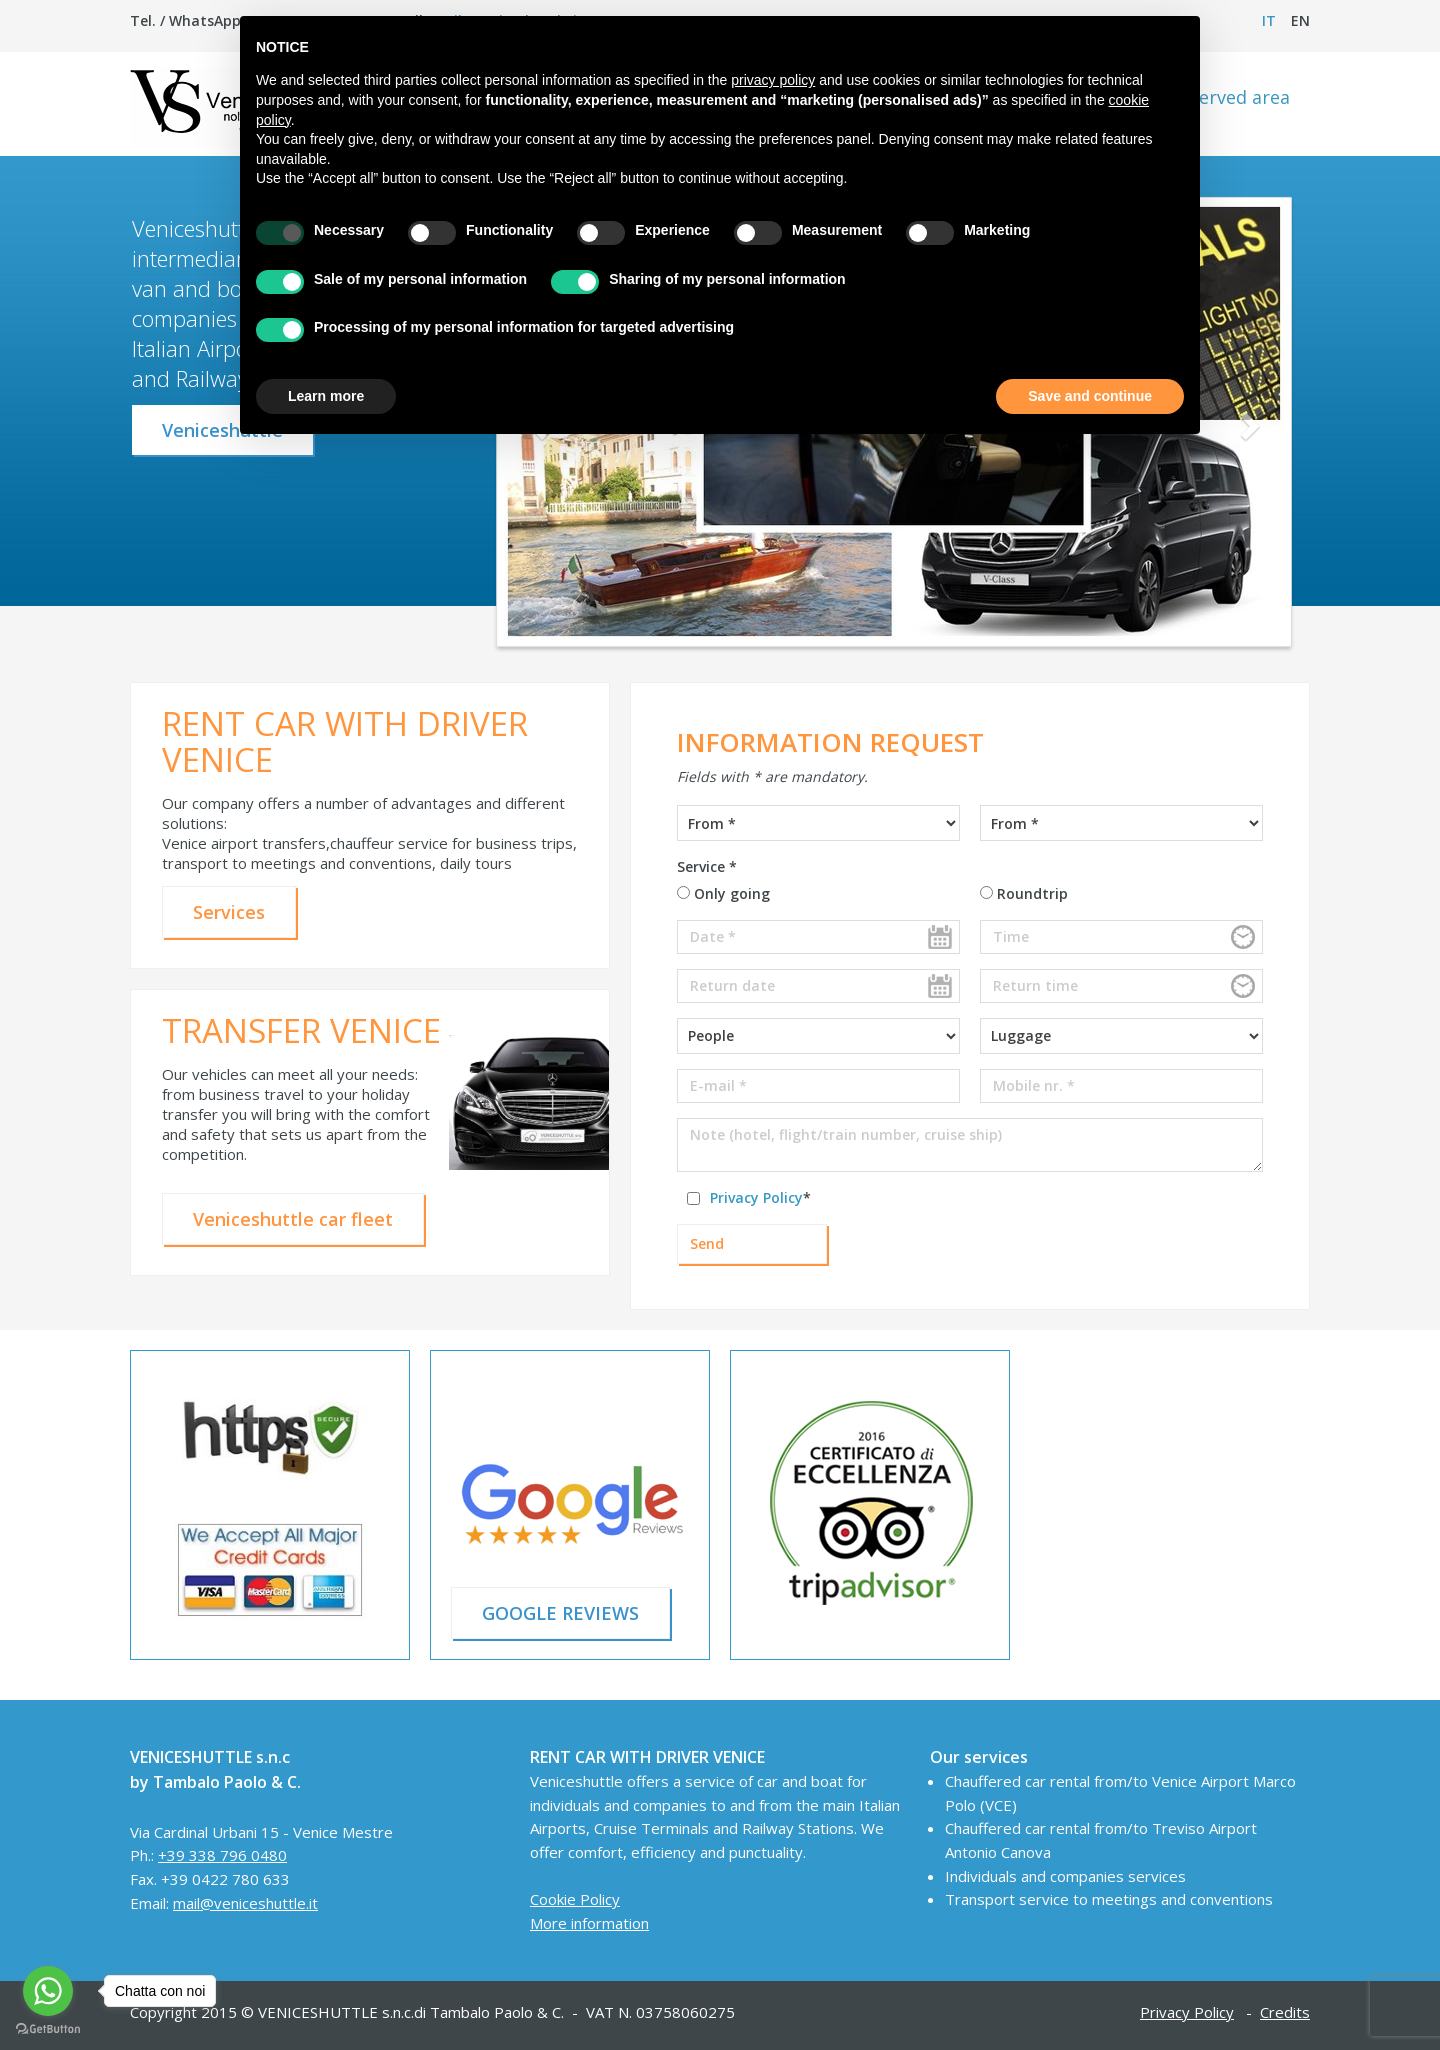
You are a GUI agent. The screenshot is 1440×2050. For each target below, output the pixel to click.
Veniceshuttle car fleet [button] (293, 1219)
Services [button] (229, 912)
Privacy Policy (756, 1197)
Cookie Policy (575, 1899)
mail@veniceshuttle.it (245, 1903)
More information (589, 1923)
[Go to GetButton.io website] (48, 2029)
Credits (1285, 2012)
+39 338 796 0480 (222, 1855)
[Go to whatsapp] (48, 1991)
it (1269, 20)
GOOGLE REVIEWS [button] (560, 1613)
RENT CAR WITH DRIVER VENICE (345, 741)
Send (707, 1243)
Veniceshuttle (222, 430)
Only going (723, 893)
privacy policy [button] (773, 80)
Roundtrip (1024, 893)
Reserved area (1229, 97)
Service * (707, 866)
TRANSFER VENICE (301, 1030)
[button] (1247, 425)
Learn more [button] (326, 396)
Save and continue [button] (1090, 396)
